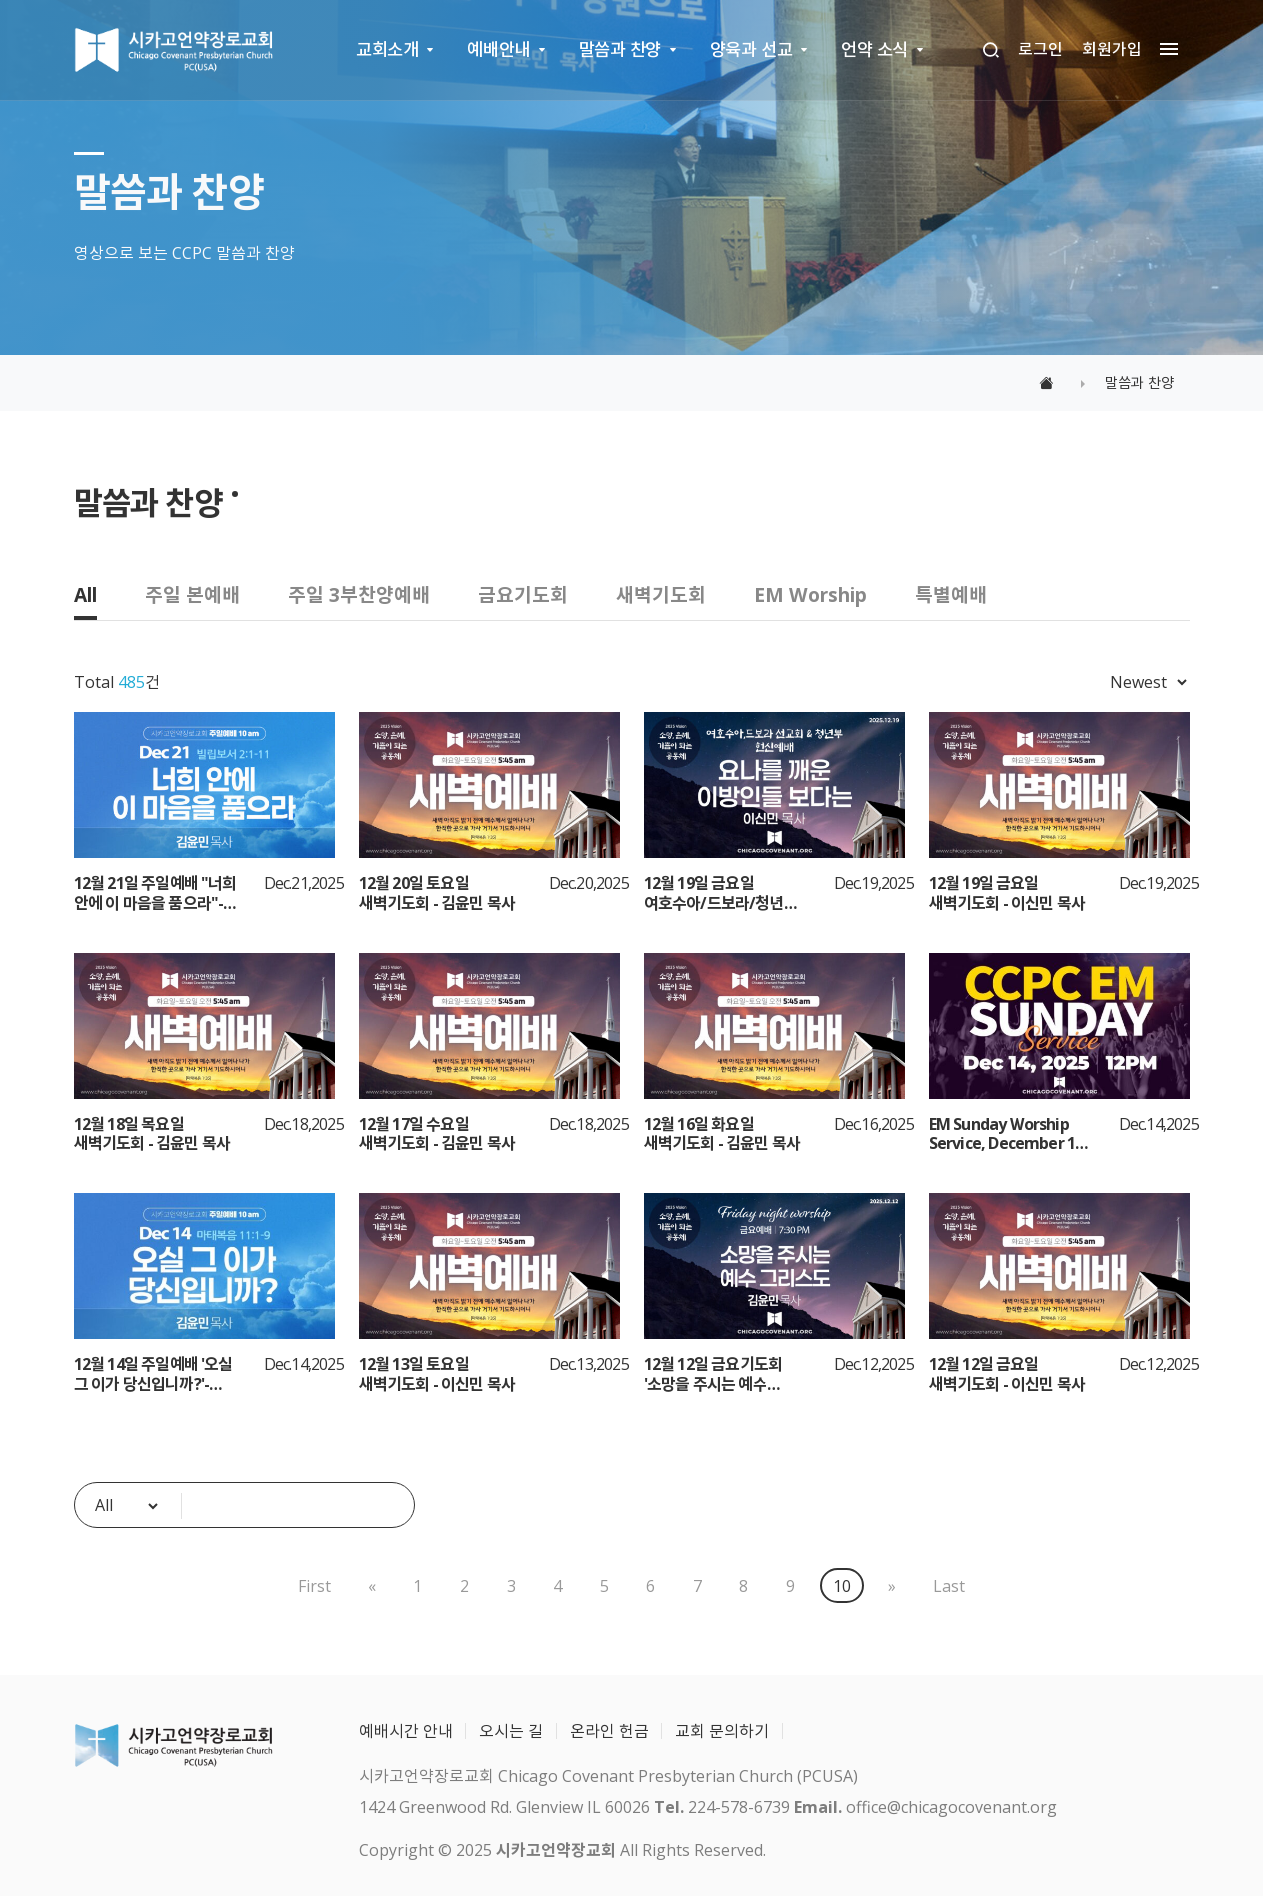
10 (842, 1586)
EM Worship (810, 594)
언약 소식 (874, 49)
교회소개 (387, 49)
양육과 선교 (751, 49)
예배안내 (498, 49)
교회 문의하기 (722, 1731)
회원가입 (1112, 49)
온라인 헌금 (609, 1731)
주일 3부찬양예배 (359, 594)
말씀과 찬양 (620, 49)
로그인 (1040, 49)
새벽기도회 (661, 594)
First (313, 1586)
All (85, 594)
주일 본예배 (192, 594)
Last (950, 1586)
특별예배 (951, 594)
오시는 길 (511, 1731)
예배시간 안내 (406, 1731)
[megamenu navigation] (1164, 49)
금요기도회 (523, 594)
